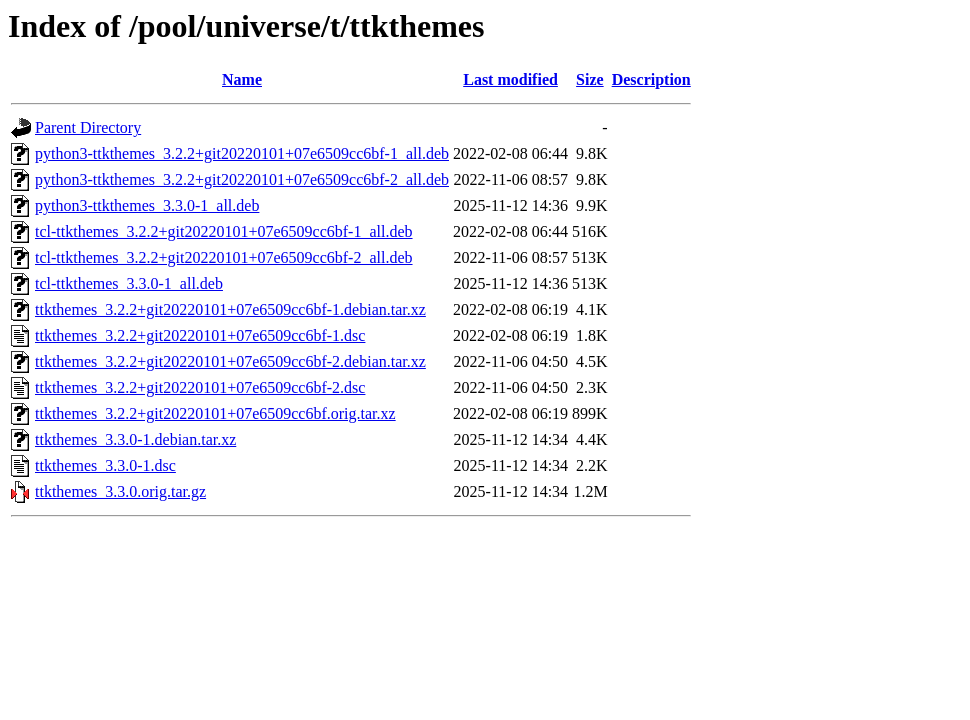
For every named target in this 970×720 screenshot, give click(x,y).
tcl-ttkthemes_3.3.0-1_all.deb (129, 283)
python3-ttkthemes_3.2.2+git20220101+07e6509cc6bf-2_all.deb (242, 179)
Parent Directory (88, 127)
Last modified (510, 79)
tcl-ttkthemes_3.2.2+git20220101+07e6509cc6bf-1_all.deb (224, 231)
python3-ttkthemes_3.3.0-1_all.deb (147, 205)
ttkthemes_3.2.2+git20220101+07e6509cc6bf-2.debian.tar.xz (230, 361)
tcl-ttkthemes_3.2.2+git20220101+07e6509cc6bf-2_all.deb (224, 257)
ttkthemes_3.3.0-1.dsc (105, 465)
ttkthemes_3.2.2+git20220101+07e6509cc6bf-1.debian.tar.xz (230, 309)
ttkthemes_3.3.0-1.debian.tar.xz (135, 439)
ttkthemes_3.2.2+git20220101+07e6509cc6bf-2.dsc (200, 387)
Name (242, 79)
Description (651, 79)
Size (590, 79)
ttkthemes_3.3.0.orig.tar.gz (120, 491)
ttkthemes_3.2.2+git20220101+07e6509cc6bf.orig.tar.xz (215, 413)
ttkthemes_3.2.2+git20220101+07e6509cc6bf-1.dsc (200, 335)
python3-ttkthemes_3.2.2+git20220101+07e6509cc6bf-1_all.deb (242, 153)
